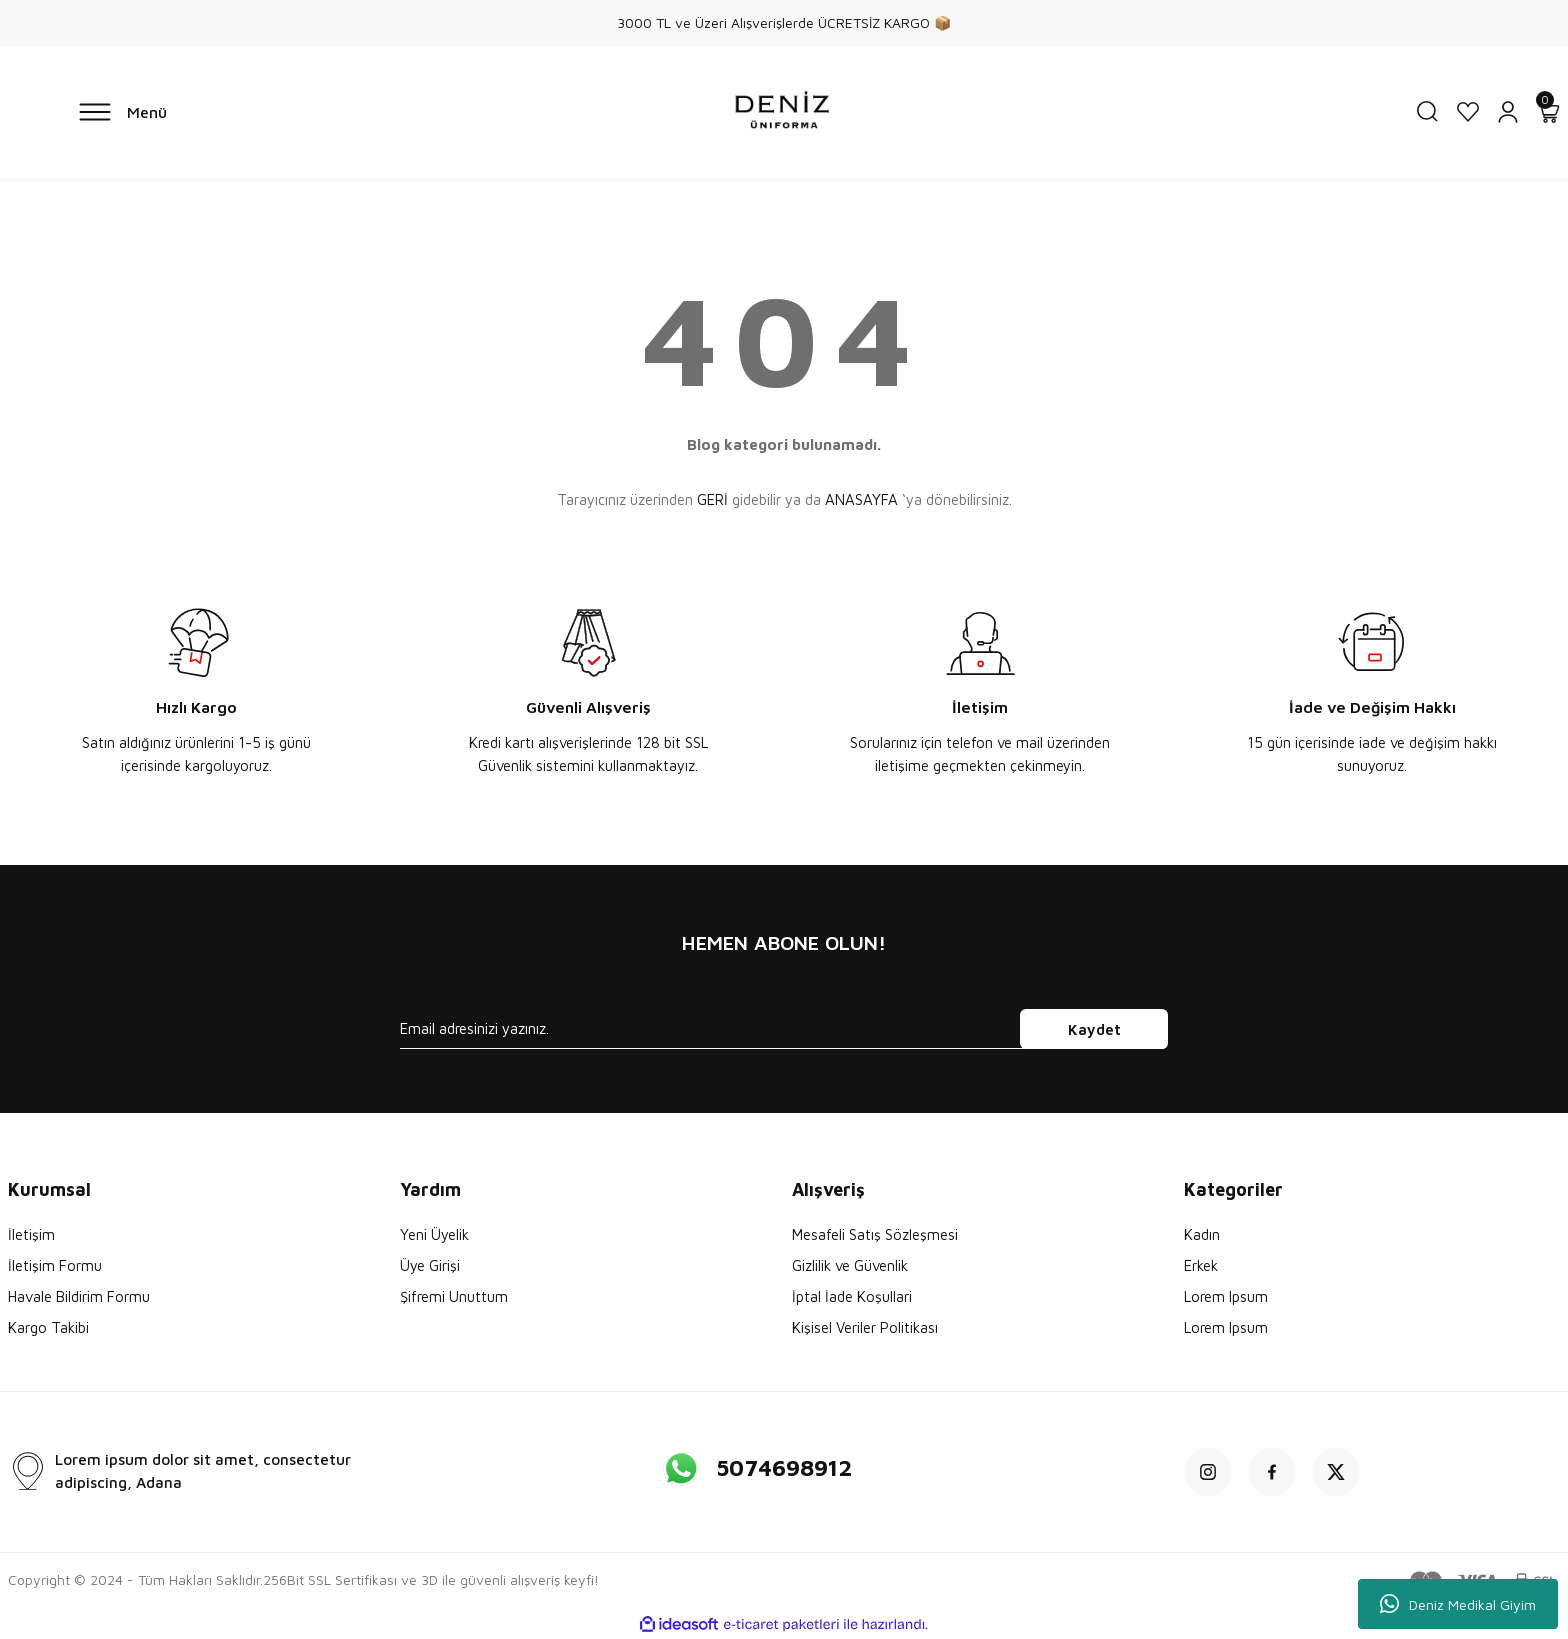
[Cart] (1548, 112)
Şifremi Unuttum (454, 1296)
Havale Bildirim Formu (79, 1296)
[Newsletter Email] (784, 1029)
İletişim (31, 1234)
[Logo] (784, 112)
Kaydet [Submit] (1094, 1029)
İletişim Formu (55, 1265)
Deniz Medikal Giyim (1458, 1604)
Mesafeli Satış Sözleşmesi (875, 1234)
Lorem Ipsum (1226, 1296)
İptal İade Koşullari (852, 1296)
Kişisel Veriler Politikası (865, 1327)
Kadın (1202, 1234)
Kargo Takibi (48, 1327)
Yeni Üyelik (434, 1234)
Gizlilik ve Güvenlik (850, 1265)
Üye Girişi (430, 1265)
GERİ (712, 499)
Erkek (1201, 1265)
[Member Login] (1508, 112)
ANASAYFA (861, 499)
